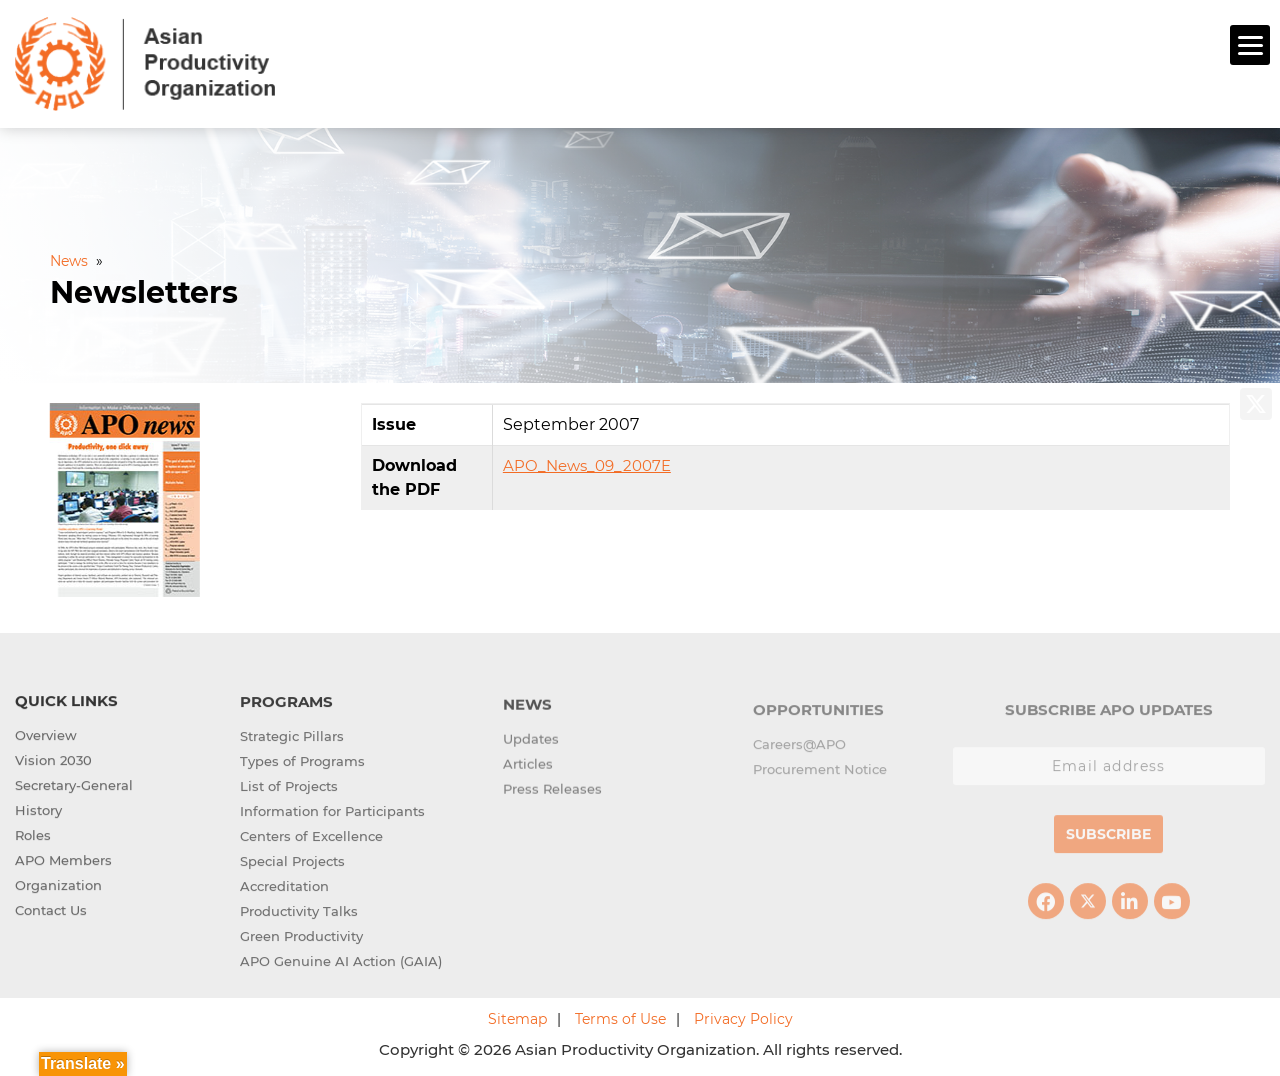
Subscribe (1108, 841)
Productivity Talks (299, 912)
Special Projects (292, 862)
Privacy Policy (743, 1017)
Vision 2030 (53, 759)
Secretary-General (74, 784)
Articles (528, 768)
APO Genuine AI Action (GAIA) (341, 962)
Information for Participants (332, 812)
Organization (58, 884)
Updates (531, 743)
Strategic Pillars (292, 737)
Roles (33, 834)
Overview (46, 734)
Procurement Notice (820, 776)
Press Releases (552, 793)
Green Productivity (301, 937)
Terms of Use (620, 1017)
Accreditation (284, 887)
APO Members (63, 859)
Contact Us (51, 909)
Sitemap (517, 1017)
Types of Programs (302, 762)
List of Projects (289, 787)
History (38, 809)
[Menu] (1250, 45)
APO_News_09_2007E (587, 463)
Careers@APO (799, 751)
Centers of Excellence (311, 837)
